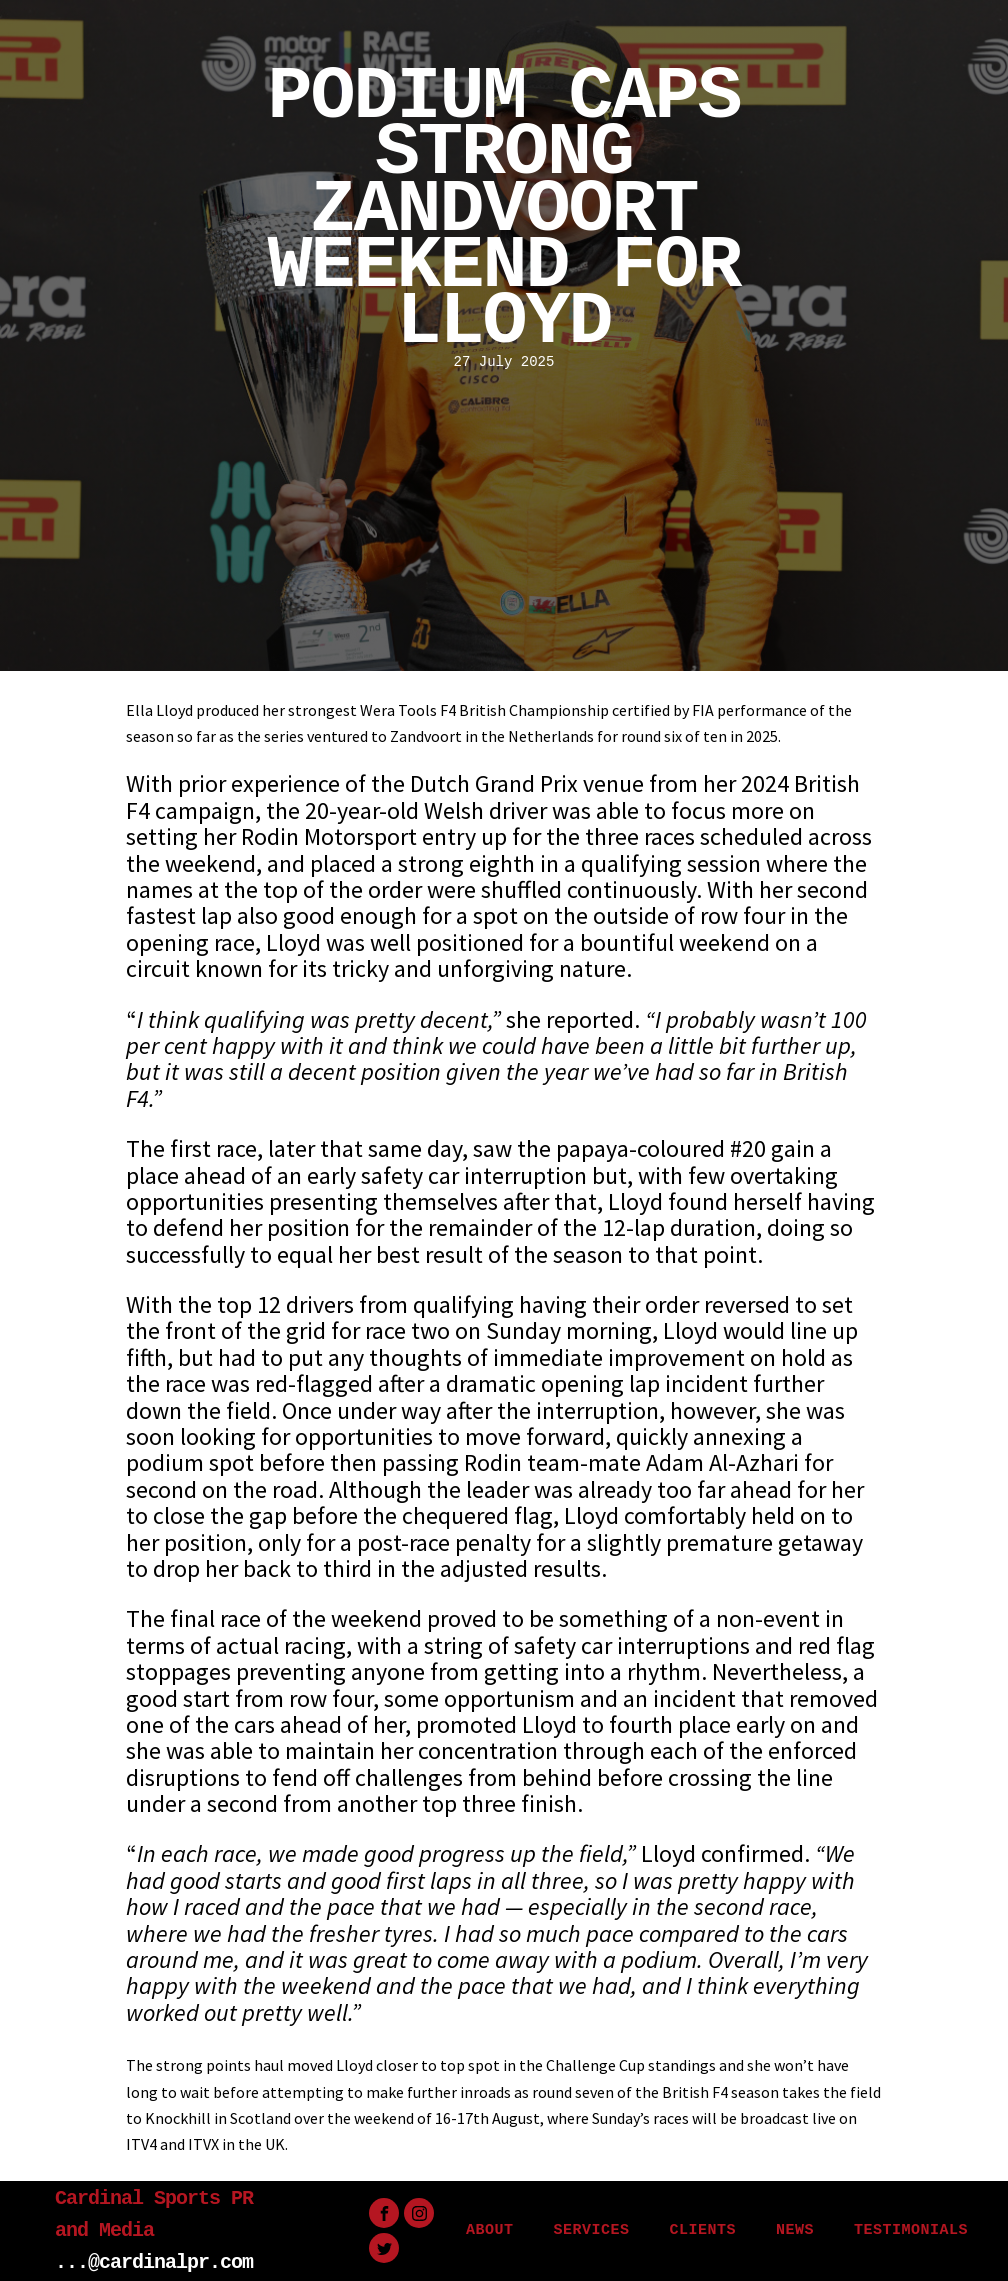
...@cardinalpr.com (154, 2262)
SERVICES (591, 2230)
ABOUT (490, 2230)
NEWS (795, 2230)
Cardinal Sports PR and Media (154, 2214)
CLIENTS (702, 2230)
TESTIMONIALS (911, 2230)
